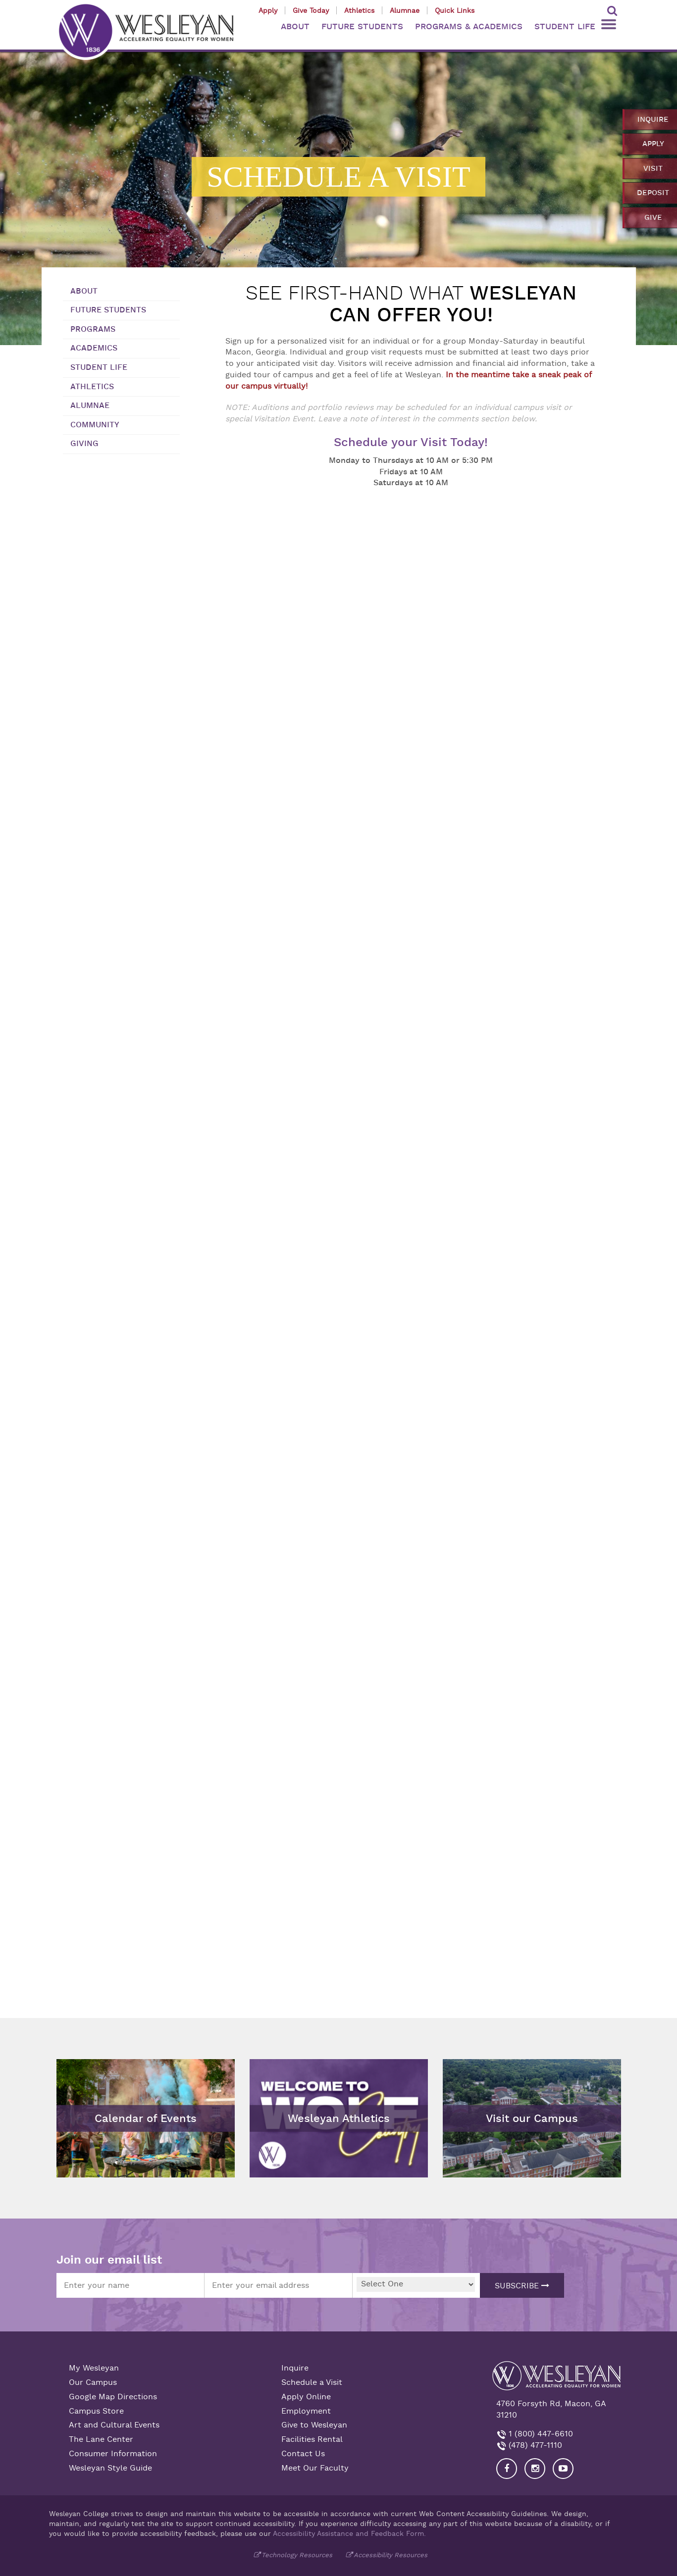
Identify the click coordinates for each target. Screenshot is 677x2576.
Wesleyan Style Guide (110, 2468)
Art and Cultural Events (114, 2425)
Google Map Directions (113, 2396)
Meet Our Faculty (315, 2468)
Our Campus (93, 2382)
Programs (92, 329)
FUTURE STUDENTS (362, 26)
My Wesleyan (94, 2368)
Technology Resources (296, 2555)
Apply (268, 10)
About (84, 291)
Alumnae (404, 10)
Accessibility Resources (390, 2555)
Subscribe (522, 2285)
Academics (93, 348)
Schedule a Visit (311, 2382)
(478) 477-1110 (534, 2445)
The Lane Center (101, 2439)
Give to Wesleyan (314, 2425)
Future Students (108, 309)
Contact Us (303, 2453)
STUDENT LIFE (564, 26)
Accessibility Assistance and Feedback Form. (349, 2533)
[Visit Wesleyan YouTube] (563, 2468)
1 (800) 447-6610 (539, 2433)
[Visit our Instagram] (534, 2468)
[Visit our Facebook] (506, 2468)
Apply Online (306, 2396)
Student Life (98, 367)
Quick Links (454, 10)
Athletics (359, 10)
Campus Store (96, 2411)
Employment (306, 2411)
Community (94, 424)
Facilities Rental (312, 2439)
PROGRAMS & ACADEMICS (468, 26)
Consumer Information (113, 2453)
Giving (84, 443)
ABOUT (295, 26)
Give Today (311, 10)
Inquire (295, 2368)
